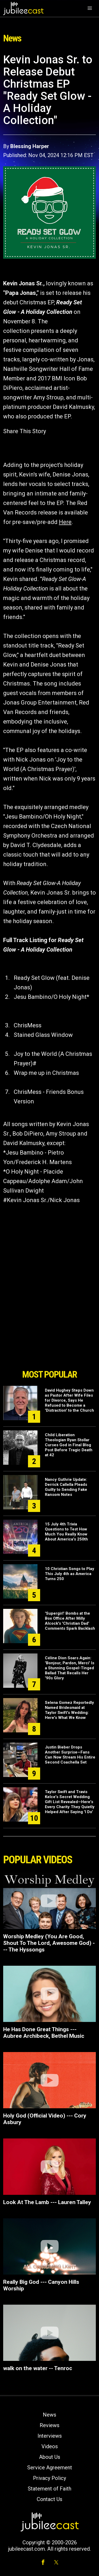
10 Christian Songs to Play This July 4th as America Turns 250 (69, 1573)
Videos (49, 2446)
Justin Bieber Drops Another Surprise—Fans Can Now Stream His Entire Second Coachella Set (70, 1755)
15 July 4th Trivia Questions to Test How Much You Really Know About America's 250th (66, 1532)
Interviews (49, 2436)
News (49, 2415)
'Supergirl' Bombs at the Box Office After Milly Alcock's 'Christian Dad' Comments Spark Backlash (70, 1621)
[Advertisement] (49, 1337)
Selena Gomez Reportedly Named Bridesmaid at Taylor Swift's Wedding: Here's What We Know (69, 1710)
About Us (49, 2457)
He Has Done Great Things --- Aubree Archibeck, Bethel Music (43, 2032)
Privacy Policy (49, 2478)
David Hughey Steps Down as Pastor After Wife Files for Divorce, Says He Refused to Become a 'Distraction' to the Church (69, 1400)
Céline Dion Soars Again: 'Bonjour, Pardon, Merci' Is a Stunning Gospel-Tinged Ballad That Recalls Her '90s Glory (69, 1668)
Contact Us (49, 2499)
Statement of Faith (49, 2488)
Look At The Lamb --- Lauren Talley (47, 2202)
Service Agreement (49, 2467)
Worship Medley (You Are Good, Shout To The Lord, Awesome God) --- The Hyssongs (49, 1943)
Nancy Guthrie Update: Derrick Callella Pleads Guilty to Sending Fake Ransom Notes (66, 1487)
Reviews (49, 2425)
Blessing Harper (29, 146)
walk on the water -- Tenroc (37, 2368)
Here (65, 522)
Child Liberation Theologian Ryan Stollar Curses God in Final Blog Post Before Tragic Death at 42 (68, 1445)
